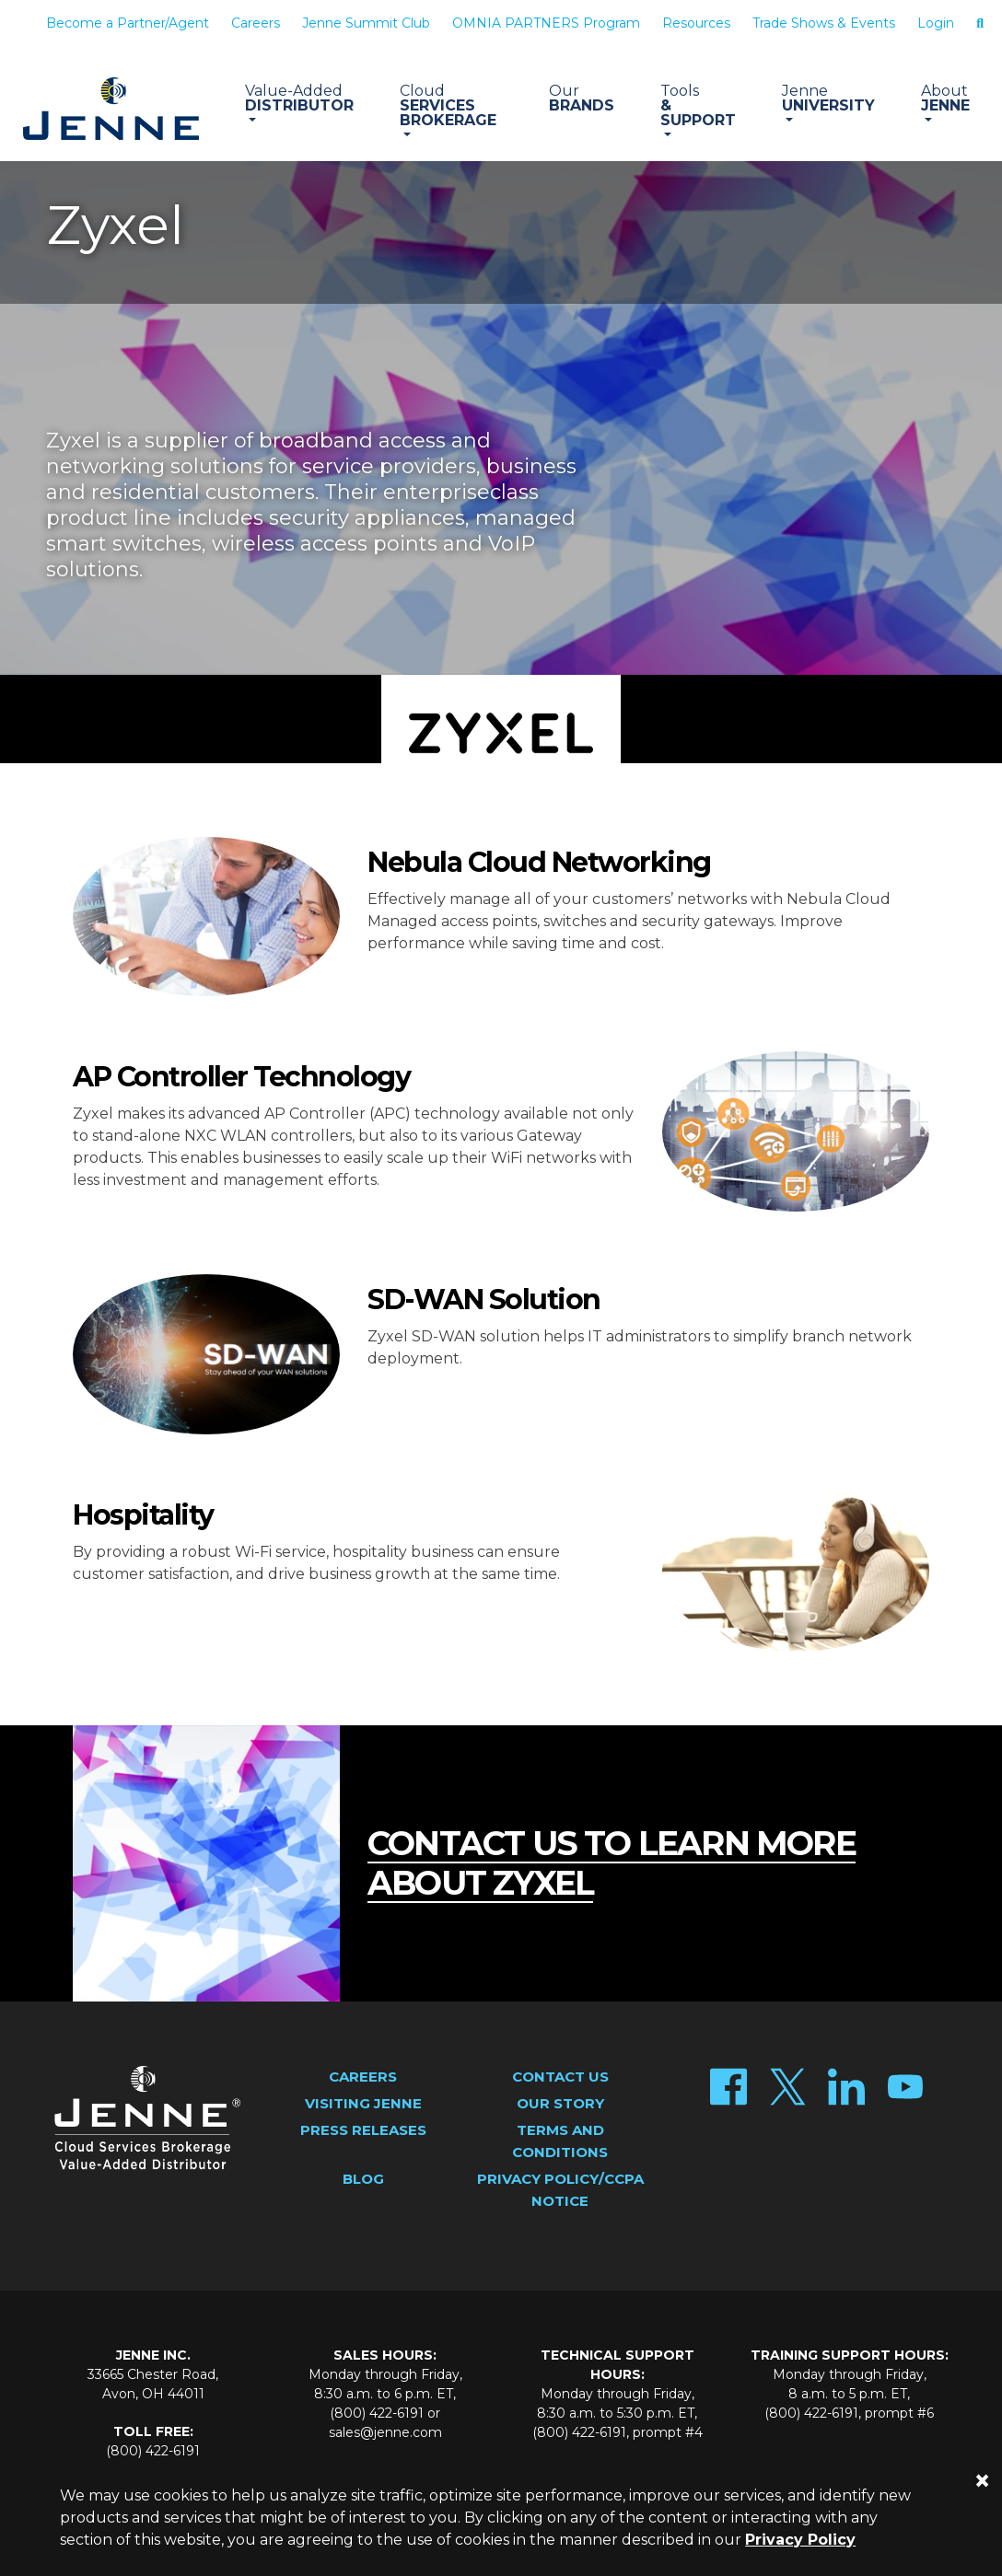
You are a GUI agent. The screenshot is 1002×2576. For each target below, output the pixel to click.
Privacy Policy (800, 2539)
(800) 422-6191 (153, 2451)
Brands (581, 98)
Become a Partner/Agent (127, 23)
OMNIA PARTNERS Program (546, 23)
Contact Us (560, 2076)
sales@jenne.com (385, 2432)
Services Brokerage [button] (451, 105)
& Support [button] (698, 105)
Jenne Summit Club (366, 23)
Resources (696, 23)
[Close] (981, 2480)
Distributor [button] (299, 98)
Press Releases (363, 2130)
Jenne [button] (945, 98)
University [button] (828, 98)
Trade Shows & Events (823, 23)
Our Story (560, 2103)
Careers (255, 23)
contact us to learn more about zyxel (611, 1863)
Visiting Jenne (363, 2103)
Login (935, 23)
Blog (363, 2178)
